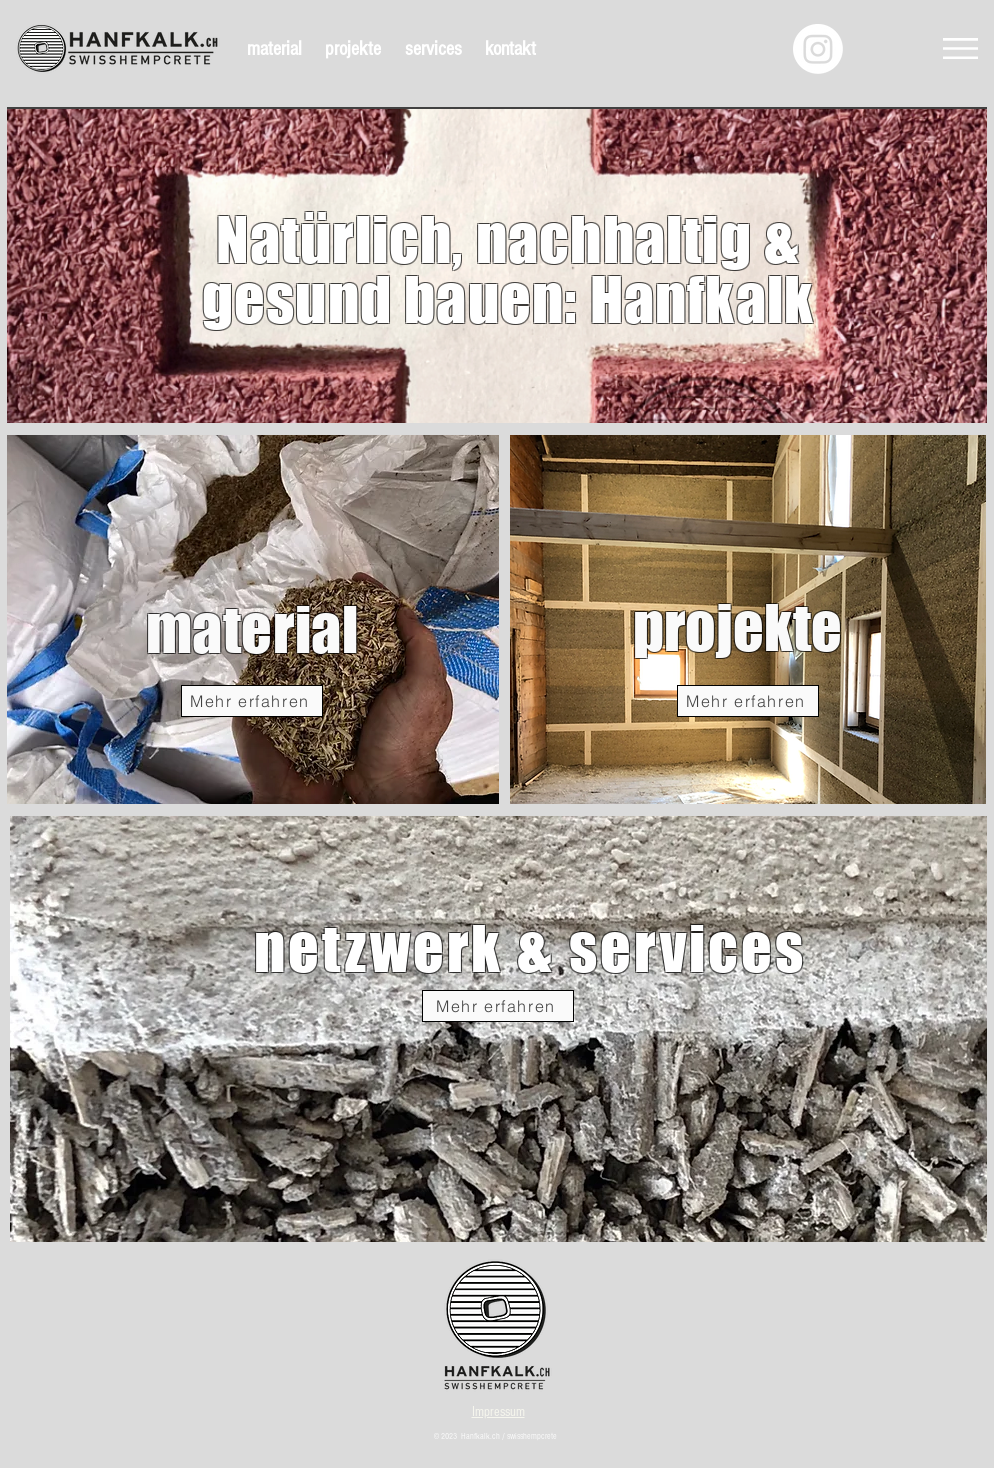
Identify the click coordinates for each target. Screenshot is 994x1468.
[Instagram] (818, 49)
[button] (960, 48)
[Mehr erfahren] (252, 701)
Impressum (498, 1412)
